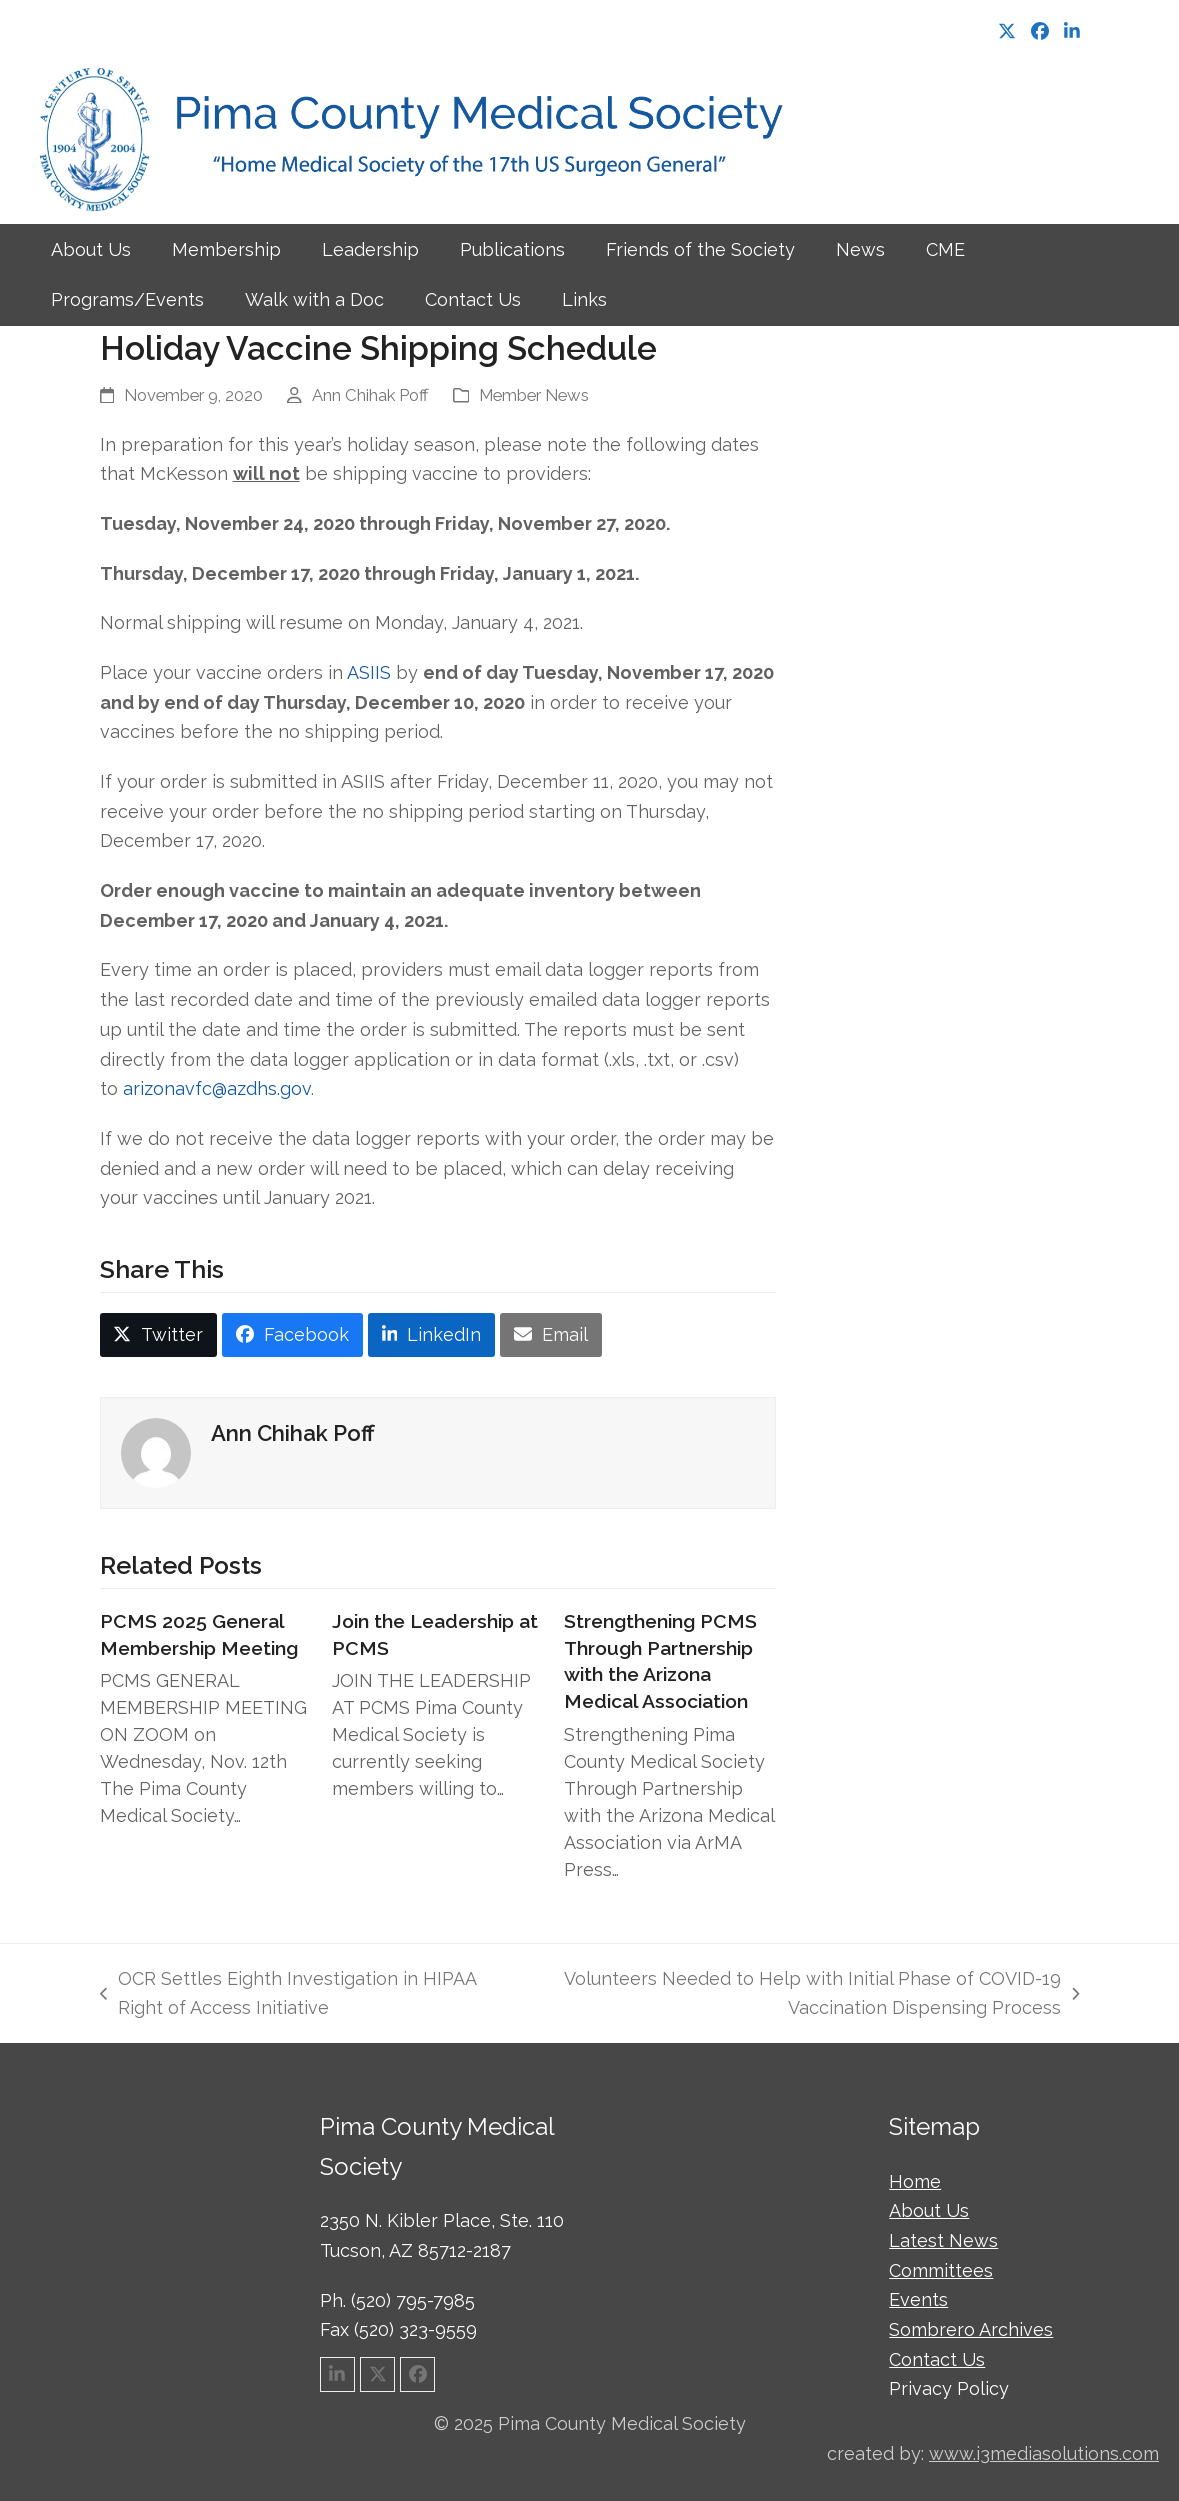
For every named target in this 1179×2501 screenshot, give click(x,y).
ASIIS (369, 672)
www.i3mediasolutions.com (1044, 2453)
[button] (159, 1335)
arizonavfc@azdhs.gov (217, 1088)
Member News (534, 395)
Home (915, 2181)
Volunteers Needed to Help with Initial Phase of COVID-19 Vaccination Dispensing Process (804, 1995)
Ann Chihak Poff (370, 395)
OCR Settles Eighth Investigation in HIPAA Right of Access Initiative (288, 1995)
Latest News (943, 2240)
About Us (929, 2210)
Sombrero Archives (971, 2329)
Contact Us (937, 2359)
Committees (941, 2270)
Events (918, 2299)
